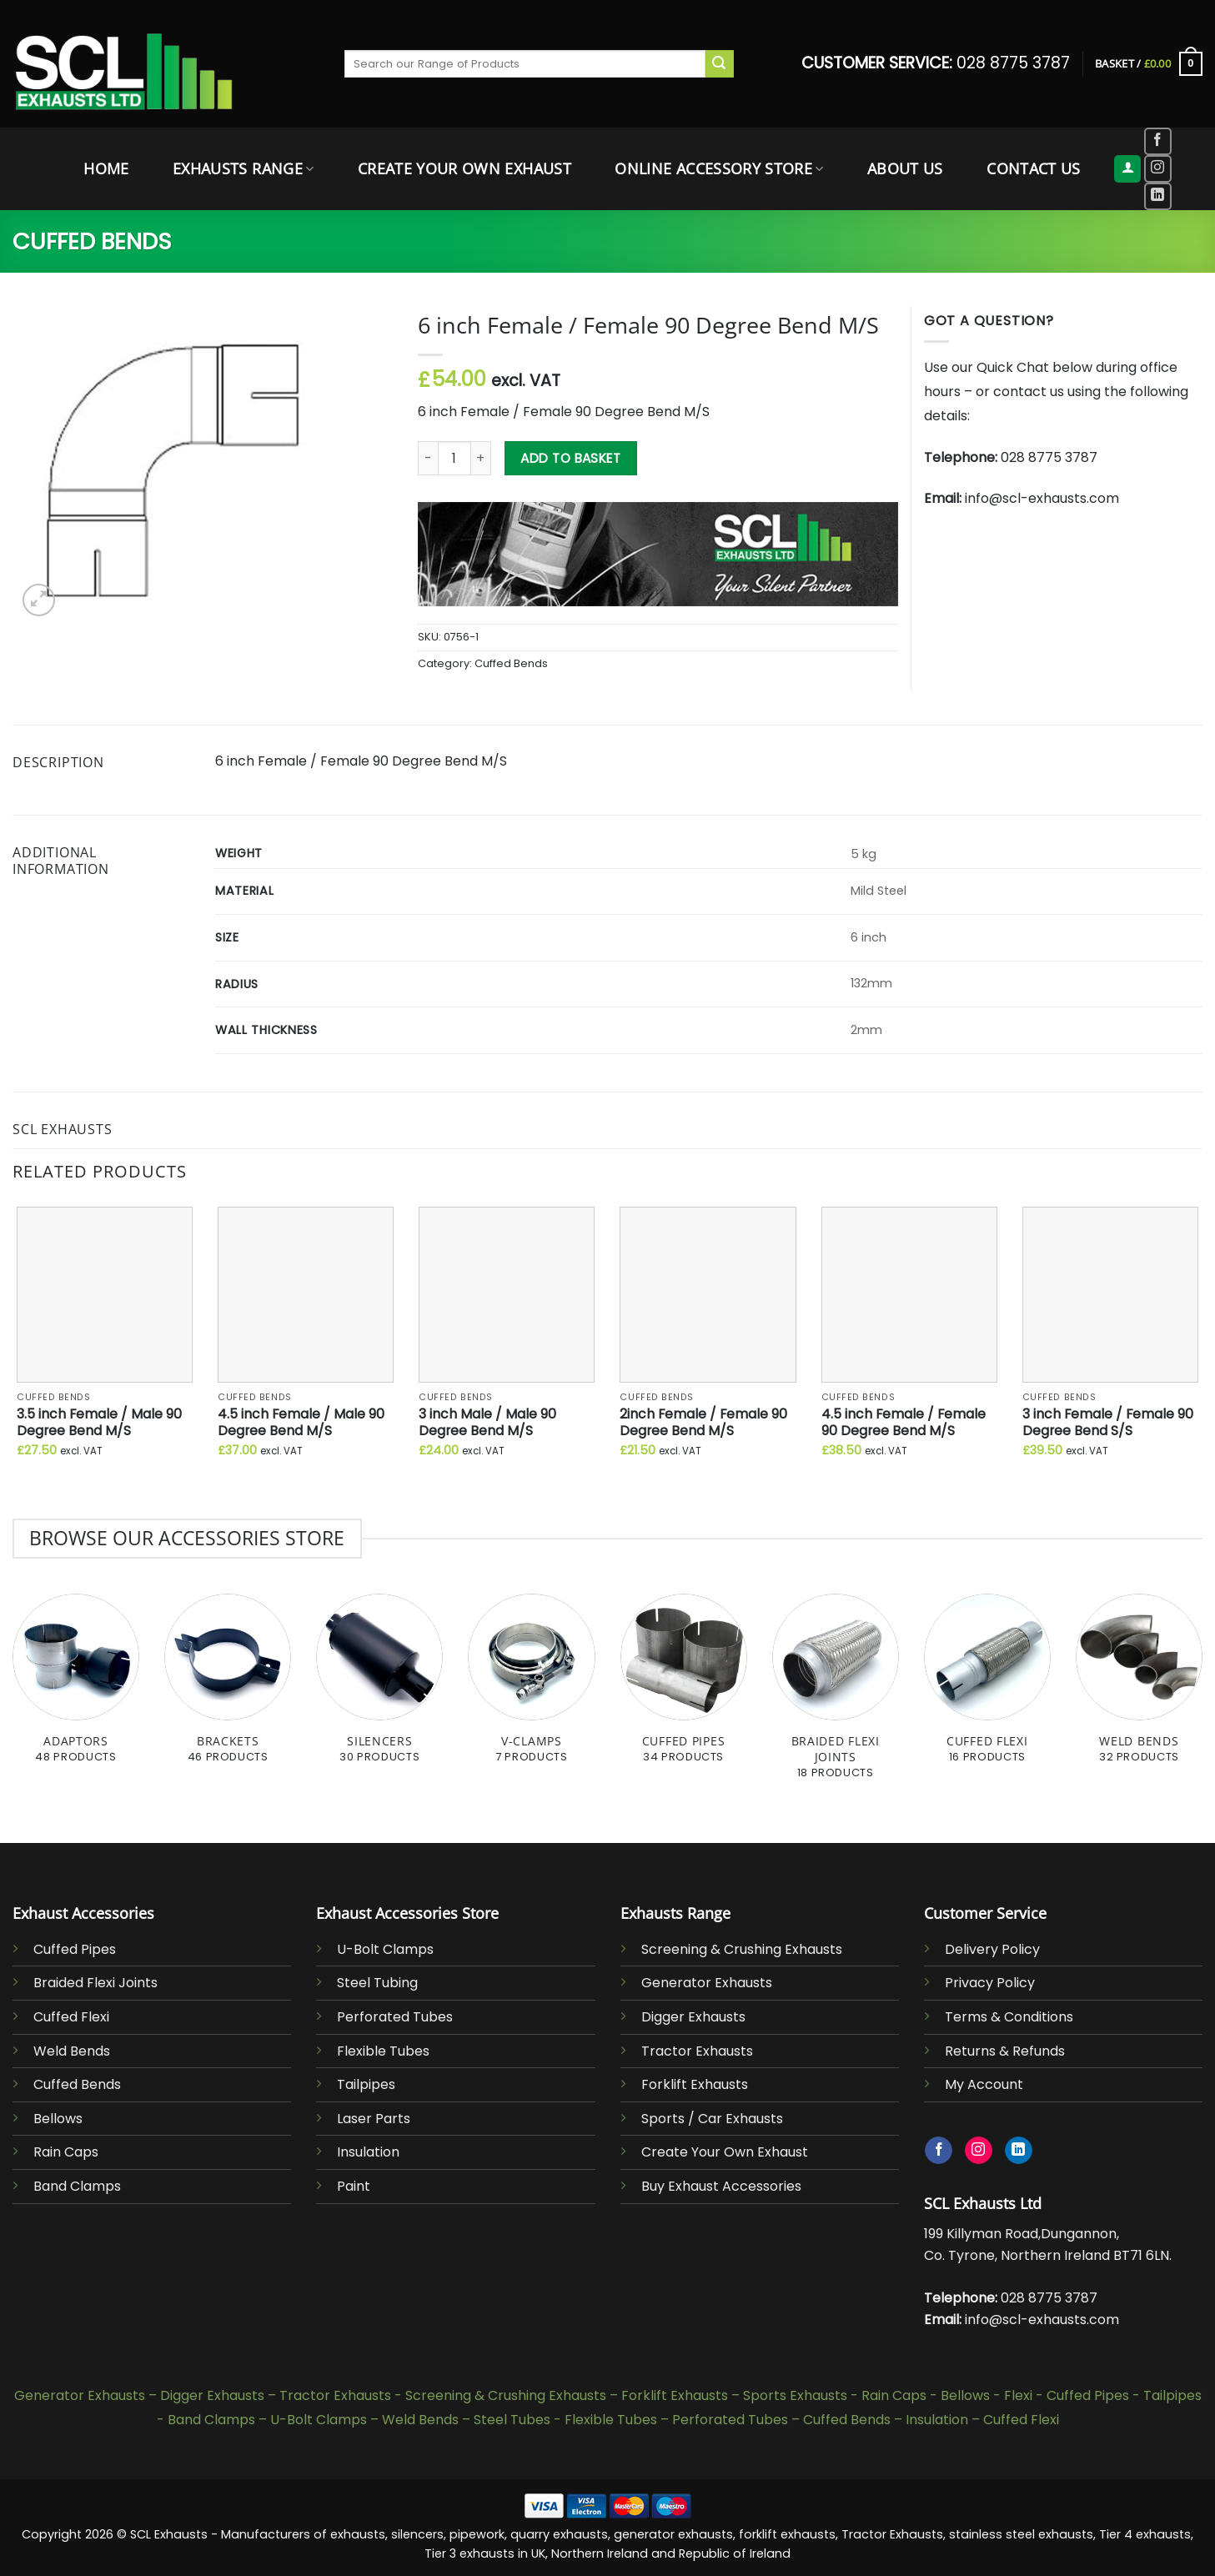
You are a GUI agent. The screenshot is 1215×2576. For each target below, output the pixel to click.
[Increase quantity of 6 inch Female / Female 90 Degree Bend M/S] (481, 458)
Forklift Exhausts (694, 2084)
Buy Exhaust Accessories (721, 2186)
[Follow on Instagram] (1158, 169)
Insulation (368, 2152)
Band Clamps (77, 2186)
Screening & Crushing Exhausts (741, 1949)
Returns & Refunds (1005, 2051)
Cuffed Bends (92, 241)
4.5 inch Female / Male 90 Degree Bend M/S (301, 1423)
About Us (905, 168)
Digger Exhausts (693, 2016)
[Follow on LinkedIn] (1158, 196)
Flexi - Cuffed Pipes (1066, 2395)
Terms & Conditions (1009, 2016)
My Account (984, 2084)
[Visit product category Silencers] (379, 1688)
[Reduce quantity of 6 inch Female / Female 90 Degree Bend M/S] (428, 458)
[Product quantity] (454, 458)
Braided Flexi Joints (95, 1982)
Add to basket (570, 458)
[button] (1148, 64)
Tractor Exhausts (697, 2051)
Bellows (58, 2118)
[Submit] (719, 64)
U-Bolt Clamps (385, 1949)
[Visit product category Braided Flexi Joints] (835, 1695)
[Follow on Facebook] (1158, 141)
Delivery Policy (992, 1949)
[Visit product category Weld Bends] (1139, 1688)
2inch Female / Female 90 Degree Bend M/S (703, 1423)
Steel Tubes (512, 2419)
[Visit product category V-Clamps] (531, 1688)
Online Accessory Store (719, 168)
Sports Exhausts (795, 2395)
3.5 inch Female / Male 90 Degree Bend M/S (99, 1423)
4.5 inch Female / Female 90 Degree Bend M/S (903, 1423)
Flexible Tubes (383, 2051)
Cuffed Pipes (74, 1949)
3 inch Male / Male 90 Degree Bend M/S (487, 1423)
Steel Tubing (377, 1982)
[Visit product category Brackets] (227, 1688)
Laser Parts (373, 2118)
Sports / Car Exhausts (712, 2118)
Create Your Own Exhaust (464, 168)
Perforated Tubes (395, 2016)
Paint (353, 2186)
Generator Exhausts (706, 1982)
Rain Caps (65, 2152)
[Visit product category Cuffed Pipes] (683, 1688)
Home (105, 168)
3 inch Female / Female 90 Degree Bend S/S (1107, 1423)
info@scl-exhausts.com (1042, 498)
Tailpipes (366, 2084)
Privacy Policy (990, 1982)
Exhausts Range (243, 168)
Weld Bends (71, 2051)
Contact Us (1034, 168)
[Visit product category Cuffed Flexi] (987, 1688)
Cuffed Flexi (71, 2016)
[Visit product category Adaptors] (76, 1688)
